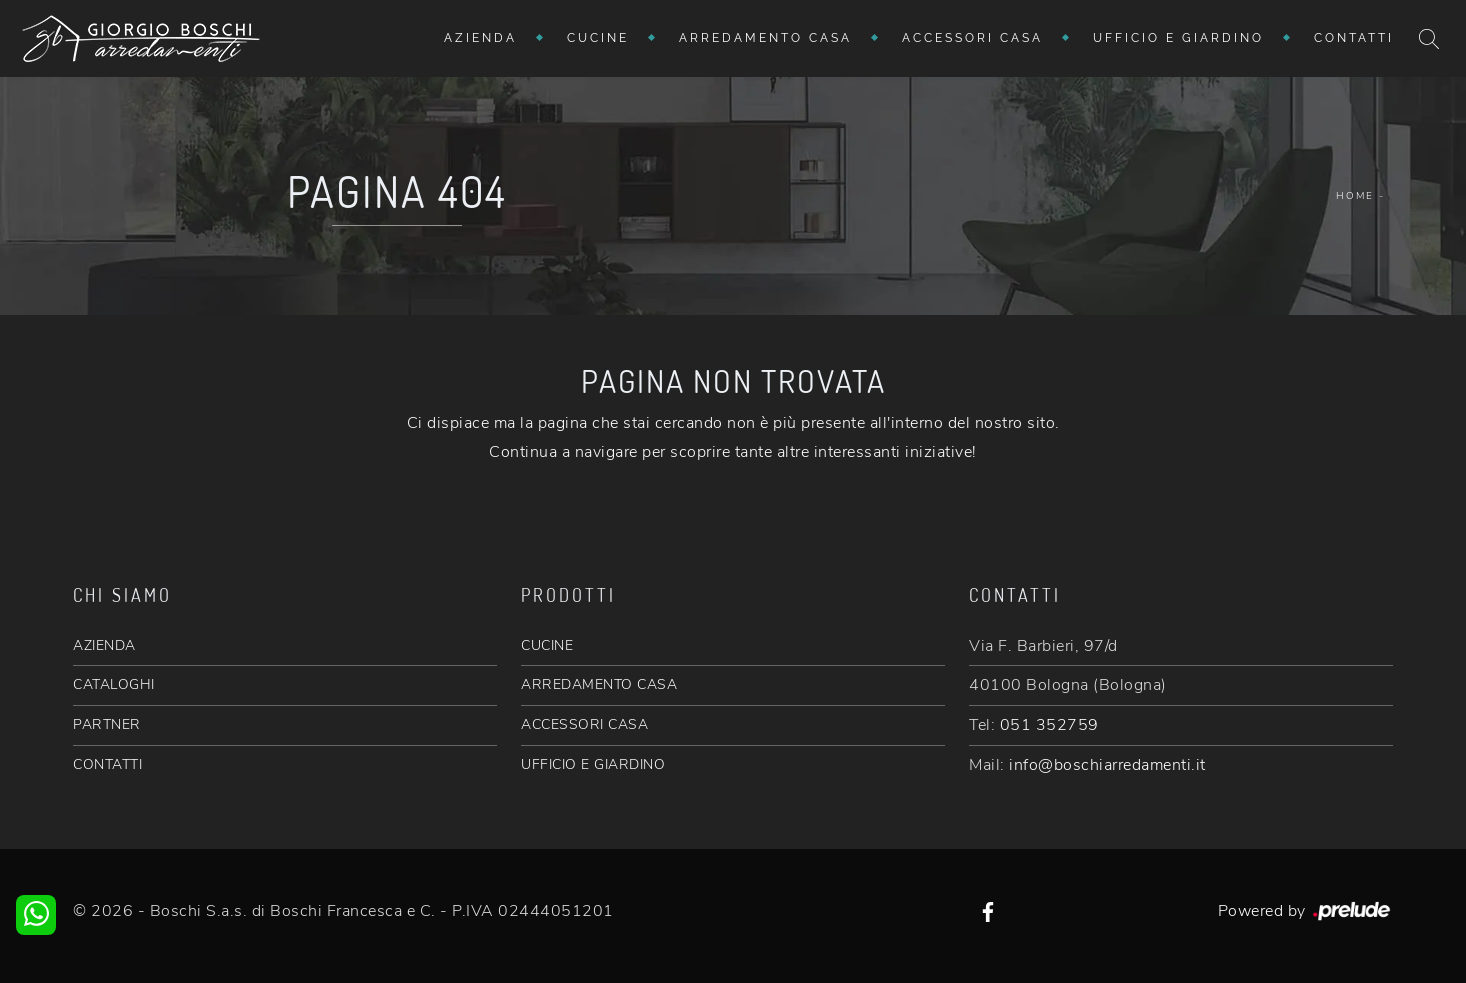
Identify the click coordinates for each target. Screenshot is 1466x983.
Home (1355, 196)
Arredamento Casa (765, 38)
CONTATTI (107, 764)
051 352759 (1049, 725)
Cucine (598, 38)
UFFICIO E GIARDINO (593, 764)
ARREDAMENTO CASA (599, 684)
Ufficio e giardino (1178, 38)
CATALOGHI (114, 684)
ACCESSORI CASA (584, 724)
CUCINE (547, 645)
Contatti (1354, 38)
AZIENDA (104, 645)
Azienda (480, 38)
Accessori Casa (972, 38)
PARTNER (107, 724)
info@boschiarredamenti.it (1107, 765)
